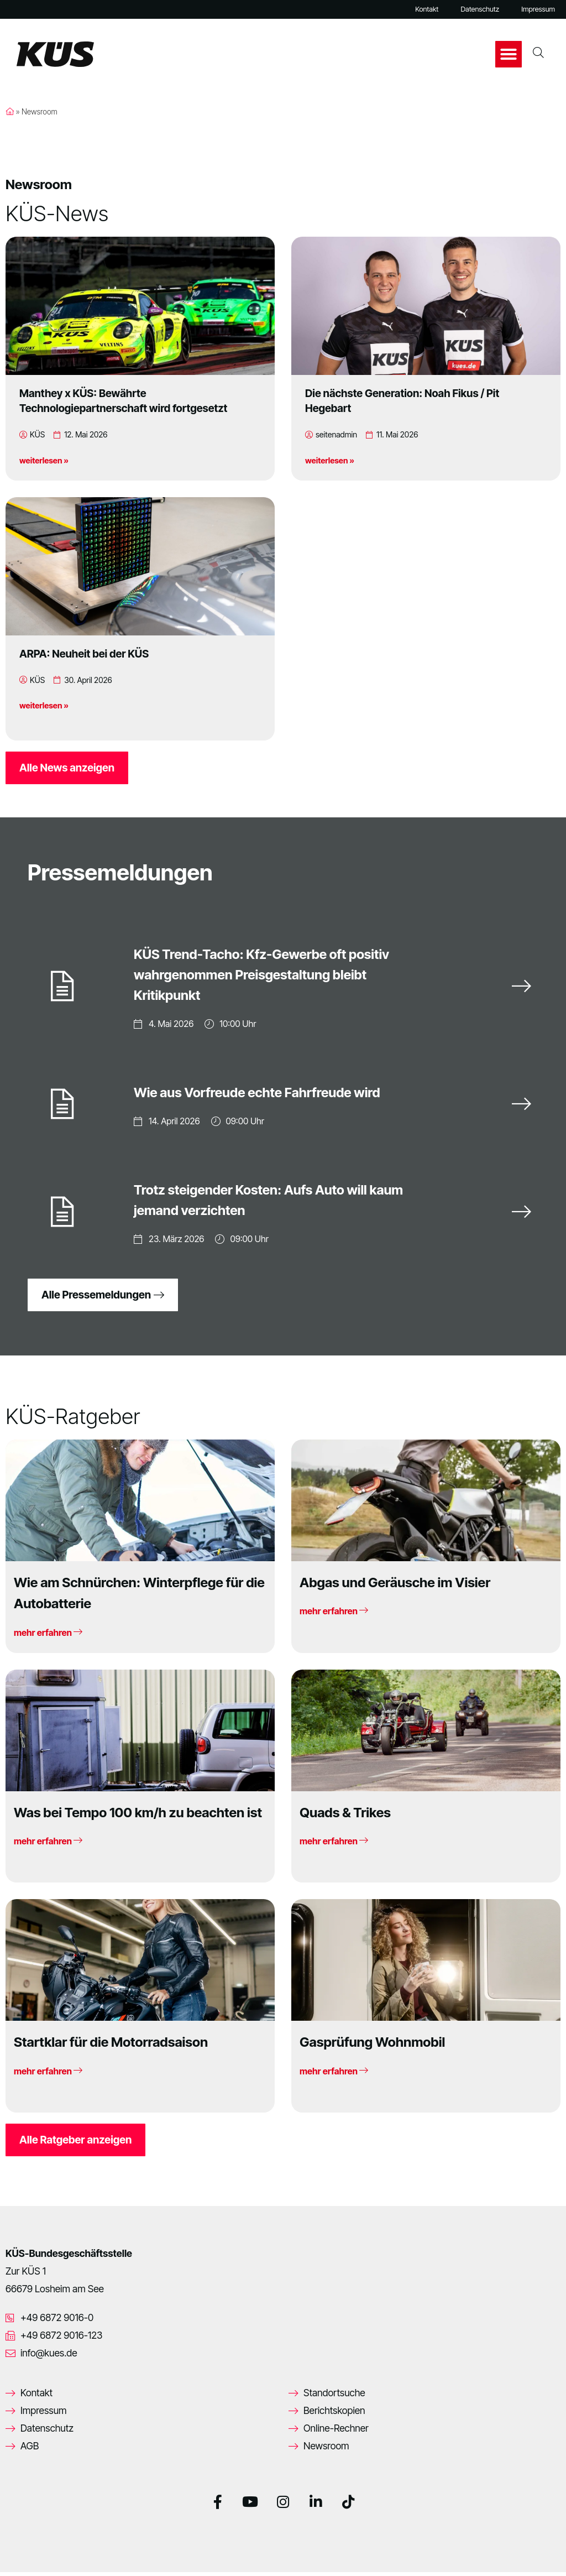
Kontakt (426, 9)
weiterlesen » (44, 460)
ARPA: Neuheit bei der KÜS (84, 653)
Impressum (538, 9)
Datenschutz (479, 9)
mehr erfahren (48, 1636)
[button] (508, 54)
